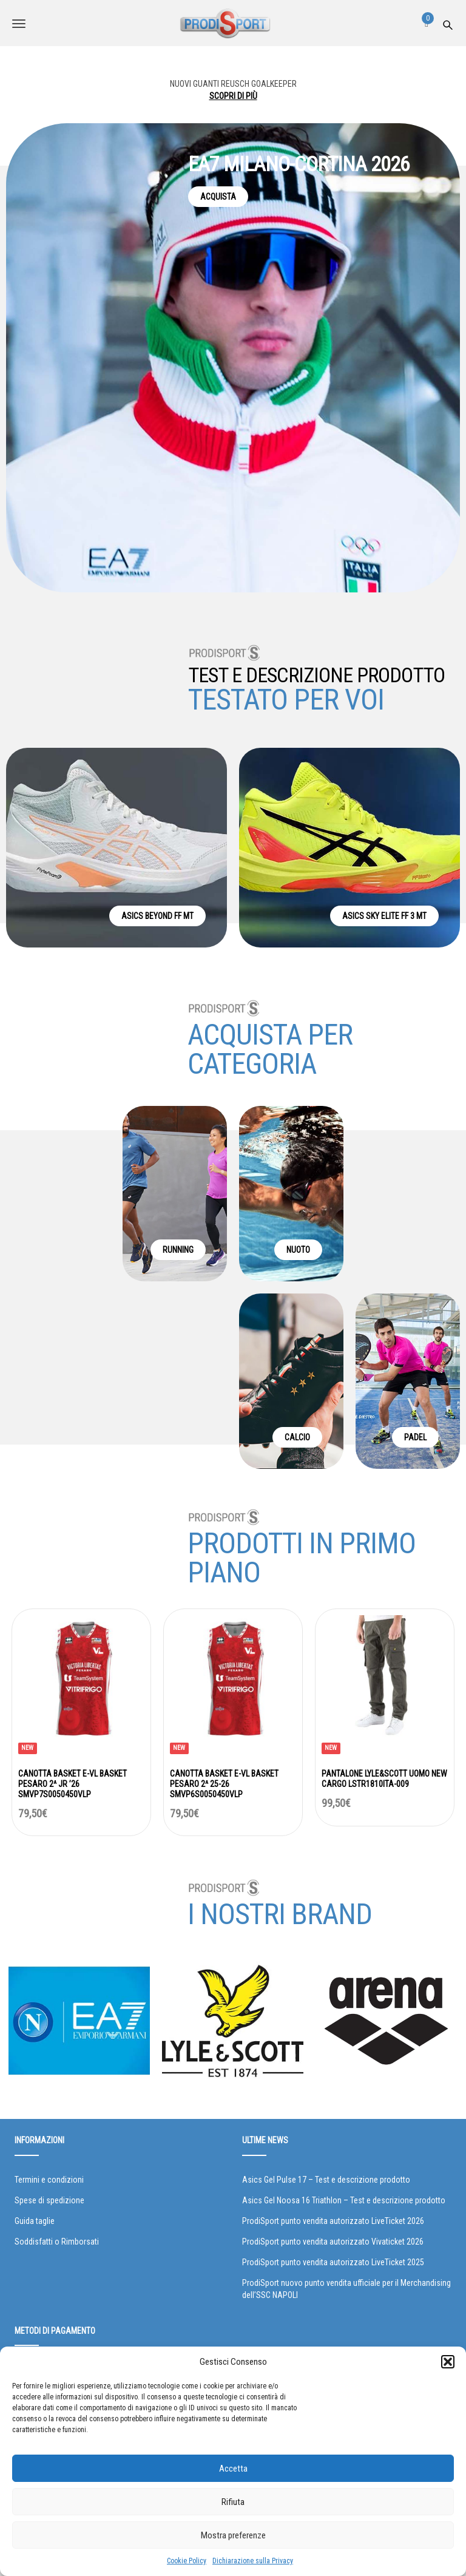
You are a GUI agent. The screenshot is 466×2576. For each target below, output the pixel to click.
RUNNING (178, 1250)
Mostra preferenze (233, 2535)
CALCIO (297, 1437)
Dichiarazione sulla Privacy (252, 2561)
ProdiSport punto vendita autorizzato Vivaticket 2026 (333, 2241)
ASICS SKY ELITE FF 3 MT (384, 916)
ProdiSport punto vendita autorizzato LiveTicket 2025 (333, 2262)
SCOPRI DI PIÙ (233, 96)
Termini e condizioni (49, 2180)
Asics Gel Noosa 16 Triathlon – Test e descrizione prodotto (343, 2200)
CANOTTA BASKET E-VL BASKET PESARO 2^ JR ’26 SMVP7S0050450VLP (72, 1784)
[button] (448, 2362)
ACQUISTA (218, 197)
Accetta (233, 2468)
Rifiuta (233, 2501)
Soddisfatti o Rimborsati (57, 2241)
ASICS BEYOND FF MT (157, 916)
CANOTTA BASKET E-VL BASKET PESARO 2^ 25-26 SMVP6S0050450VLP (224, 1784)
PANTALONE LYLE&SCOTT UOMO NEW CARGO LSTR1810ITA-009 (384, 1779)
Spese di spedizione (49, 2200)
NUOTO (298, 1250)
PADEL (415, 1437)
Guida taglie (35, 2221)
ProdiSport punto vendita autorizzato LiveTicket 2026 (333, 2221)
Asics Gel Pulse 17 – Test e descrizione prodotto (326, 2180)
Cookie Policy (186, 2561)
